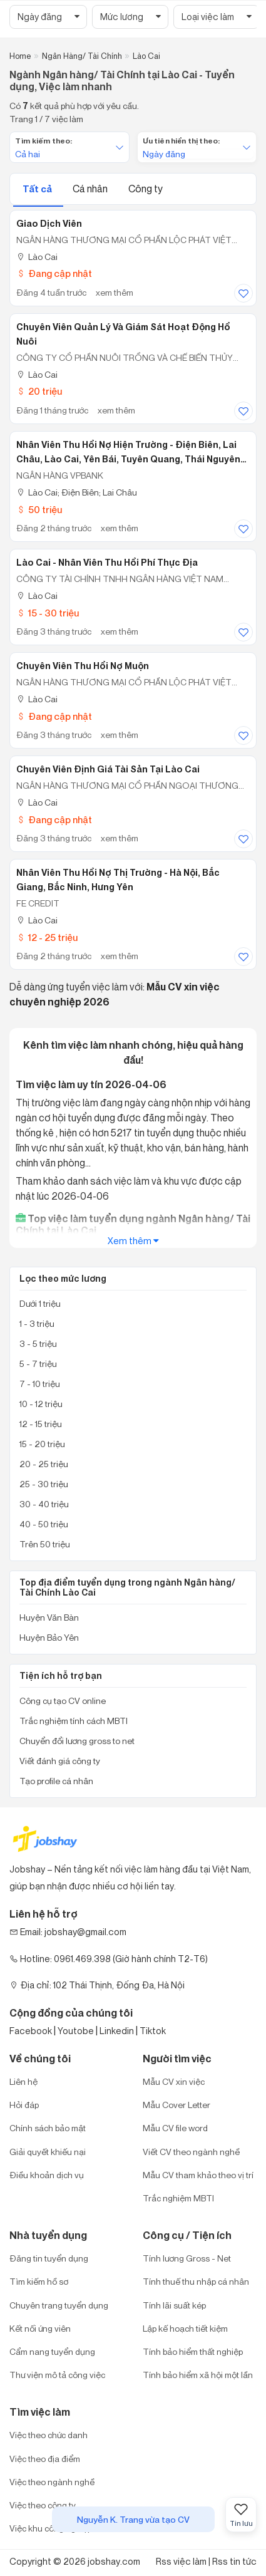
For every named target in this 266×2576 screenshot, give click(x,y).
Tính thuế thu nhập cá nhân (196, 2281)
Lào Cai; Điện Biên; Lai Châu (76, 492)
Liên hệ (23, 2081)
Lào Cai (37, 256)
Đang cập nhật (54, 273)
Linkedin (117, 2030)
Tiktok (153, 2030)
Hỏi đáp (24, 2104)
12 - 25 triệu (47, 937)
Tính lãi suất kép (174, 2305)
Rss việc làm (181, 2561)
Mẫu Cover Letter (176, 2104)
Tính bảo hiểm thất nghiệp (193, 2351)
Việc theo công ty (42, 2504)
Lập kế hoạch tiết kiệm (185, 2328)
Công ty (145, 188)
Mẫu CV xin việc (174, 2081)
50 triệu (39, 509)
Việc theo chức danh (48, 2434)
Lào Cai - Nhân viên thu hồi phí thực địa (107, 562)
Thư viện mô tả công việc (57, 2374)
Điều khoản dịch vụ (46, 2174)
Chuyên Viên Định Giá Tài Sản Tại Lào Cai (108, 769)
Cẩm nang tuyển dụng (52, 2351)
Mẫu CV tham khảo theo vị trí (198, 2174)
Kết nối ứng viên (40, 2328)
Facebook (30, 2030)
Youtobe (76, 2030)
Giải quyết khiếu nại (47, 2151)
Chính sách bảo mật (47, 2127)
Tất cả (38, 189)
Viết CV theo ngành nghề (191, 2151)
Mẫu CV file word (175, 2127)
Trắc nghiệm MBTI (178, 2198)
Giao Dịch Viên (49, 224)
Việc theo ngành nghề (52, 2481)
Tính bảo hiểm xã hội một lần (198, 2374)
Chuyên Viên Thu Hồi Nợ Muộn (82, 666)
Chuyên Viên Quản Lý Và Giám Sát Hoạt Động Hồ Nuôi (123, 334)
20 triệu (39, 391)
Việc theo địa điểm (44, 2458)
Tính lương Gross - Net (187, 2258)
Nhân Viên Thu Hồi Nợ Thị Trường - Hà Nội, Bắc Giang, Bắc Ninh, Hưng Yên (118, 880)
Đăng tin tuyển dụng (48, 2258)
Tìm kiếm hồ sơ (38, 2281)
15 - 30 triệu (47, 613)
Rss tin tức (234, 2561)
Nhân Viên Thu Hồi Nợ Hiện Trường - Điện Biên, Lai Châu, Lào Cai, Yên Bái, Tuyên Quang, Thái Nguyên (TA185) (128, 452)
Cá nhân (91, 188)
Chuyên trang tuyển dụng (58, 2305)
